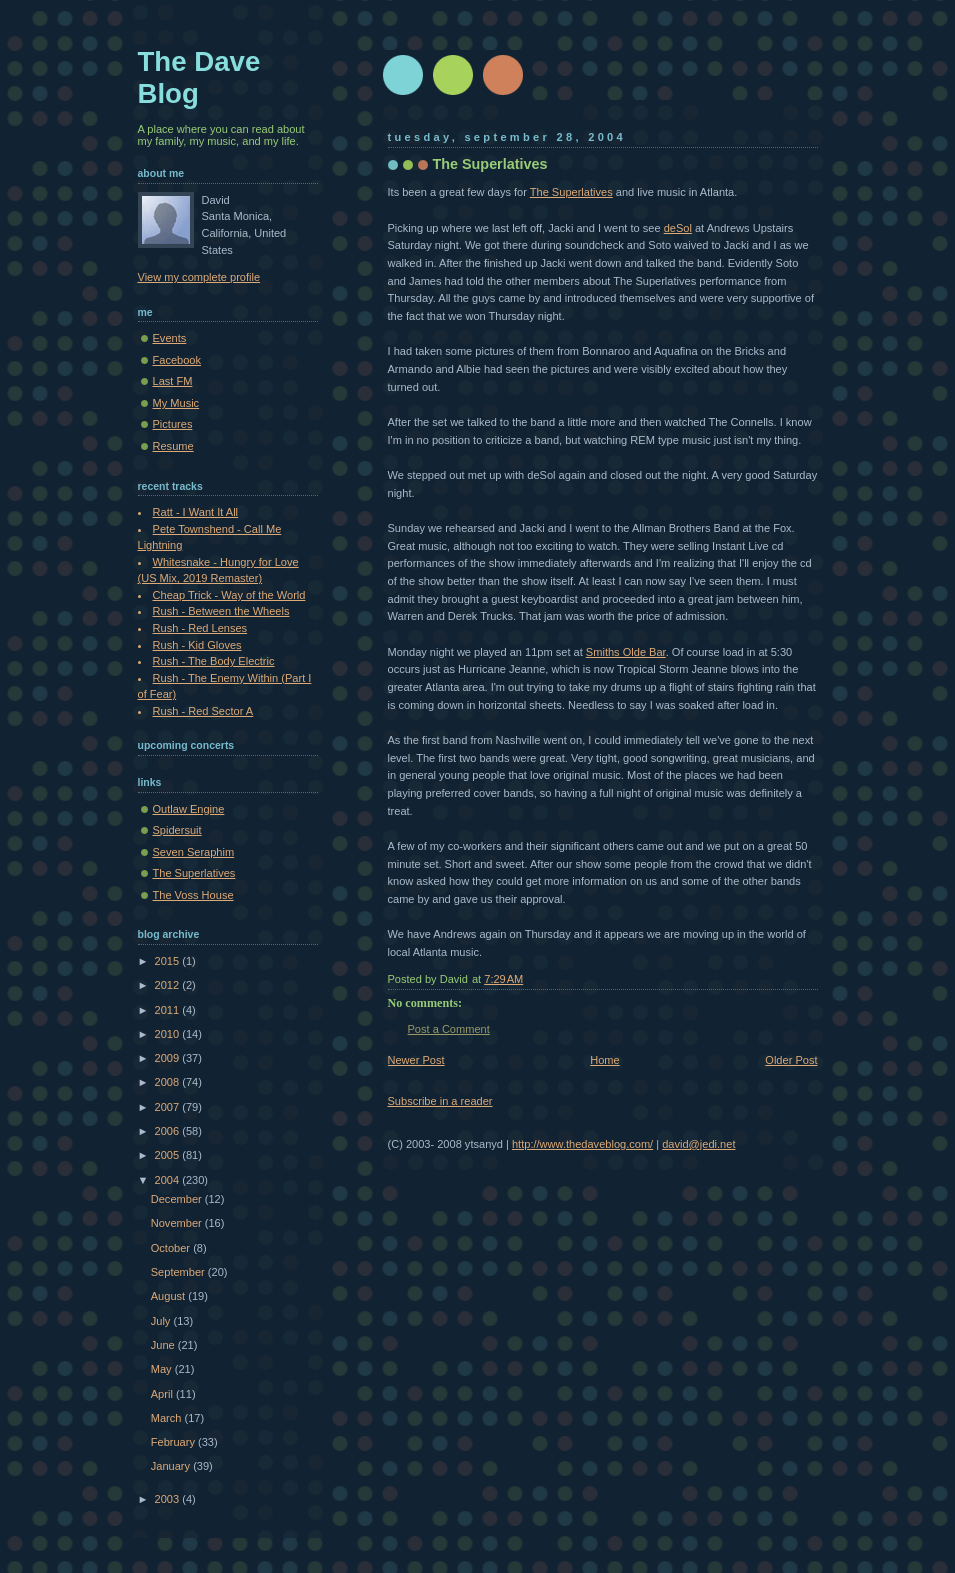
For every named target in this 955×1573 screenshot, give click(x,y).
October (172, 1248)
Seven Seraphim (194, 852)
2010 (169, 1034)
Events (170, 338)
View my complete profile (199, 277)
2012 (169, 985)
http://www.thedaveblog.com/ (582, 1144)
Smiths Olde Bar (626, 652)
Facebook (177, 360)
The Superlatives (490, 164)
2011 (169, 1010)
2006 (169, 1131)
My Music (176, 403)
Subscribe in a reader (440, 1101)
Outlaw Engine (189, 809)
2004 (169, 1180)
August (169, 1296)
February (174, 1442)
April (163, 1394)
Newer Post (416, 1060)
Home (604, 1060)
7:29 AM (503, 979)
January (172, 1466)
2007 (169, 1107)
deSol (678, 228)
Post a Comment (449, 1029)
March (168, 1418)
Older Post (791, 1060)
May (163, 1369)
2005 (169, 1155)
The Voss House (193, 895)
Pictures (173, 424)
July (162, 1321)
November (178, 1223)
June (164, 1345)
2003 (169, 1499)
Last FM (173, 381)
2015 (169, 961)
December (178, 1199)
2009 (169, 1058)
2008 (169, 1082)
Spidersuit (177, 830)
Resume (173, 446)
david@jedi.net (698, 1144)
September (179, 1272)
